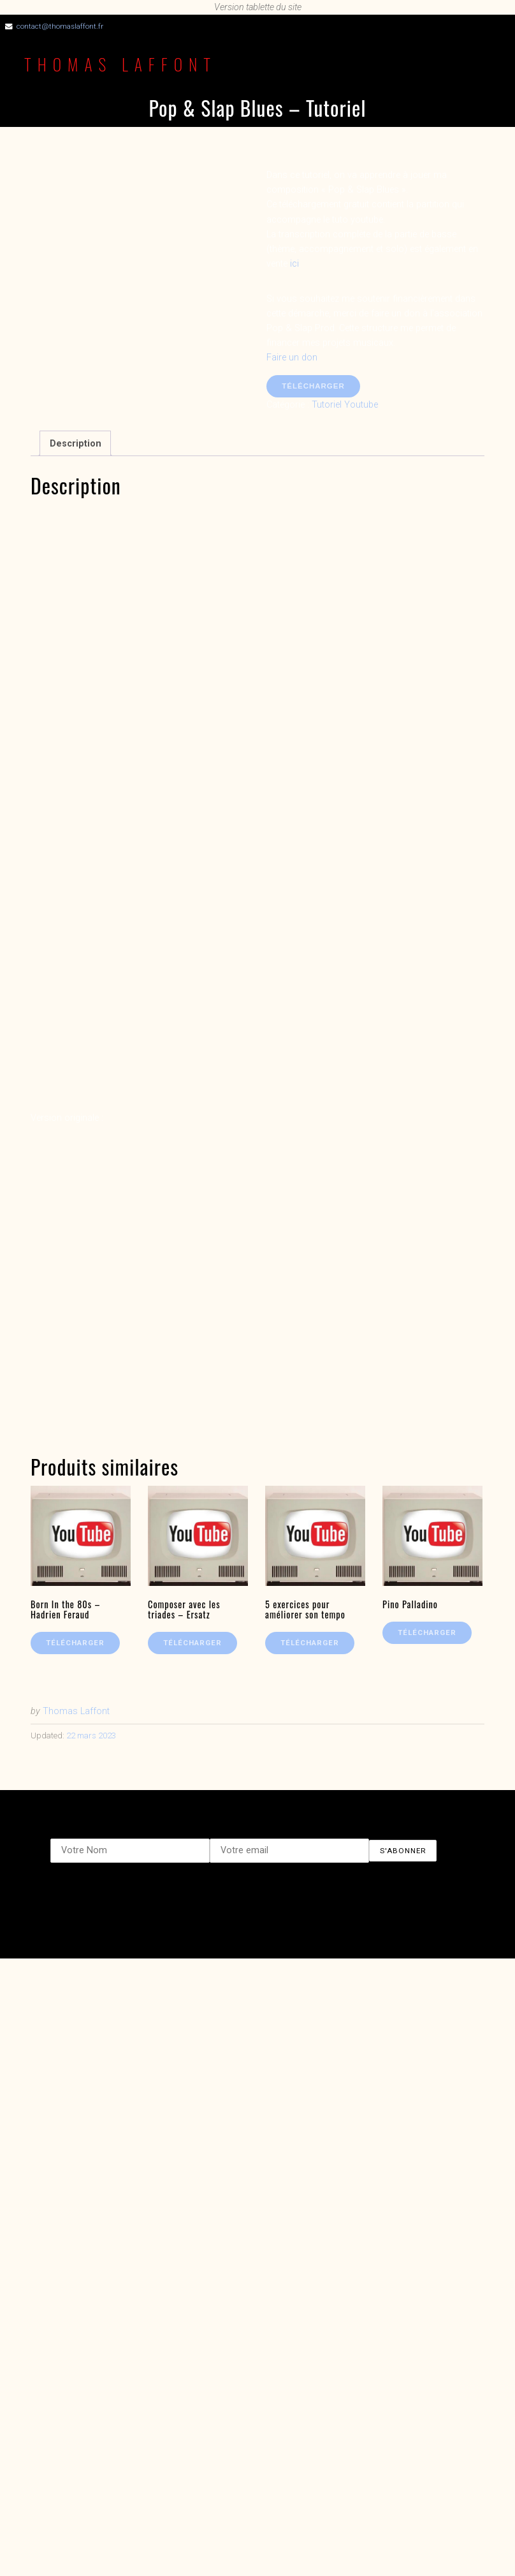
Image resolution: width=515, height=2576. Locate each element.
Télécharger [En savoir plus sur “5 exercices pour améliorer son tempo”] (309, 1642)
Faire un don (291, 357)
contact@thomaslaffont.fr (60, 26)
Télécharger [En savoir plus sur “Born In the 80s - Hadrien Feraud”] (75, 1642)
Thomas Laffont (120, 64)
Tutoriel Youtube (345, 404)
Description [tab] (75, 443)
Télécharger (313, 386)
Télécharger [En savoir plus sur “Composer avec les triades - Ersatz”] (192, 1642)
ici (294, 263)
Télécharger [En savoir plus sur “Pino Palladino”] (427, 1632)
